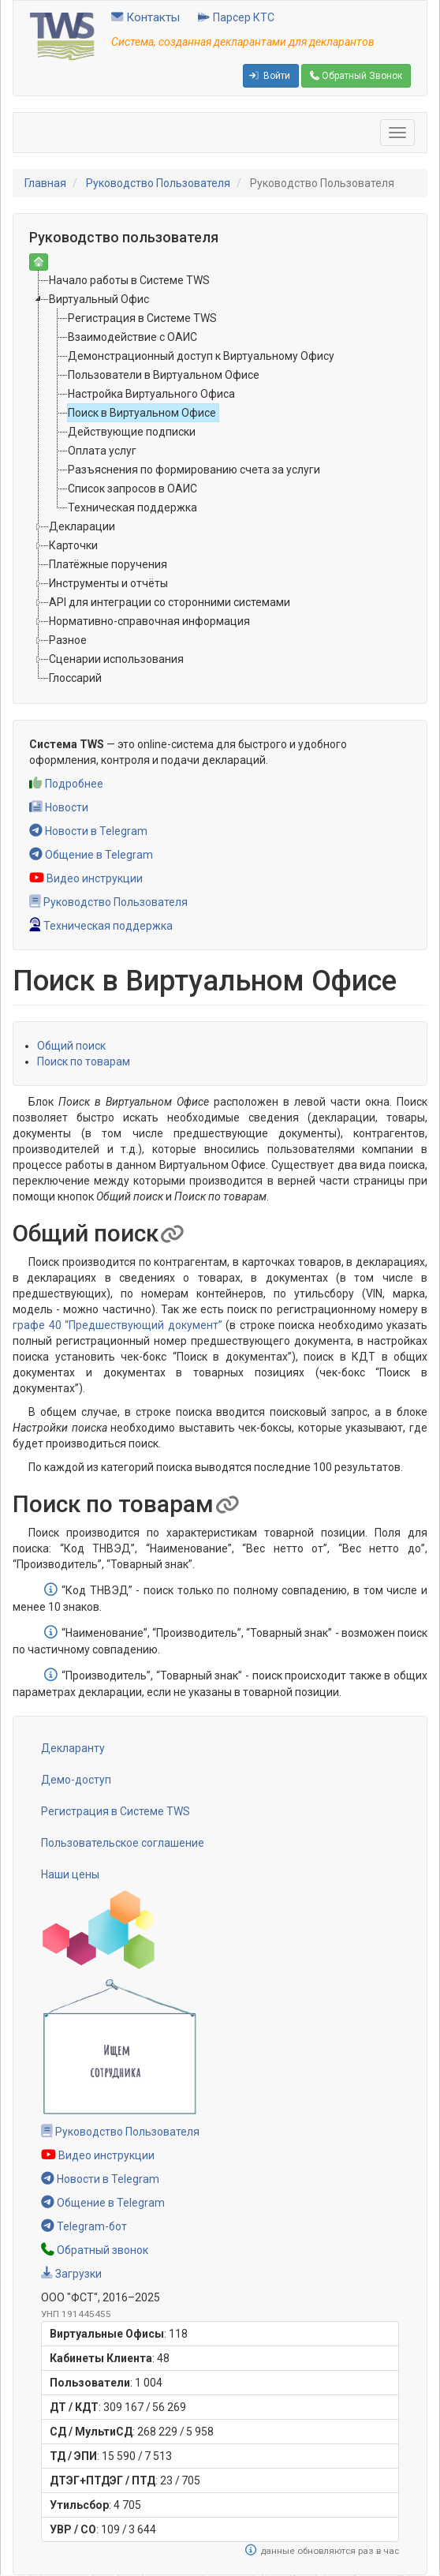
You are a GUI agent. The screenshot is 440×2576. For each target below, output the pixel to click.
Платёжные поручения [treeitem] (108, 564)
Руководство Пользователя (158, 183)
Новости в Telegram (88, 831)
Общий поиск (71, 1045)
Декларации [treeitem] (82, 526)
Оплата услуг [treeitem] (102, 450)
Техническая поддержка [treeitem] (132, 507)
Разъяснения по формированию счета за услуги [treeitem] (194, 469)
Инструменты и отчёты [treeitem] (108, 583)
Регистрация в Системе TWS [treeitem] (142, 318)
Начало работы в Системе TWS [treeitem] (129, 280)
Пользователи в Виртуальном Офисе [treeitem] (163, 375)
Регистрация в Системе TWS (115, 1811)
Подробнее (66, 783)
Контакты (145, 17)
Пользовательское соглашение (122, 1843)
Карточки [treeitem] (73, 545)
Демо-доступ (76, 1779)
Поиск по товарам (83, 1061)
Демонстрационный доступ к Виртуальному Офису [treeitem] (201, 356)
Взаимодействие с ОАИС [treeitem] (132, 337)
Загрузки (71, 2273)
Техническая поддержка (101, 925)
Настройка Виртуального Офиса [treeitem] (151, 394)
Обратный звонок (94, 2250)
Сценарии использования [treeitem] (116, 659)
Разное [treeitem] (68, 640)
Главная (45, 183)
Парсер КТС (236, 17)
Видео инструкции (86, 878)
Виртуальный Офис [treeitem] (99, 299)
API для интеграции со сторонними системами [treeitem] (169, 602)
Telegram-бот (84, 2226)
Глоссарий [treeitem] (75, 678)
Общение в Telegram (91, 854)
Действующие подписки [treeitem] (132, 431)
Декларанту (73, 1748)
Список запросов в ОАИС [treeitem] (132, 488)
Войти (269, 75)
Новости (58, 807)
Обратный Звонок (356, 75)
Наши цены (70, 1874)
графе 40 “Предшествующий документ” (117, 1325)
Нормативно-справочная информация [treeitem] (149, 621)
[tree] (220, 479)
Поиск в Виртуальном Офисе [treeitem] (142, 412)
